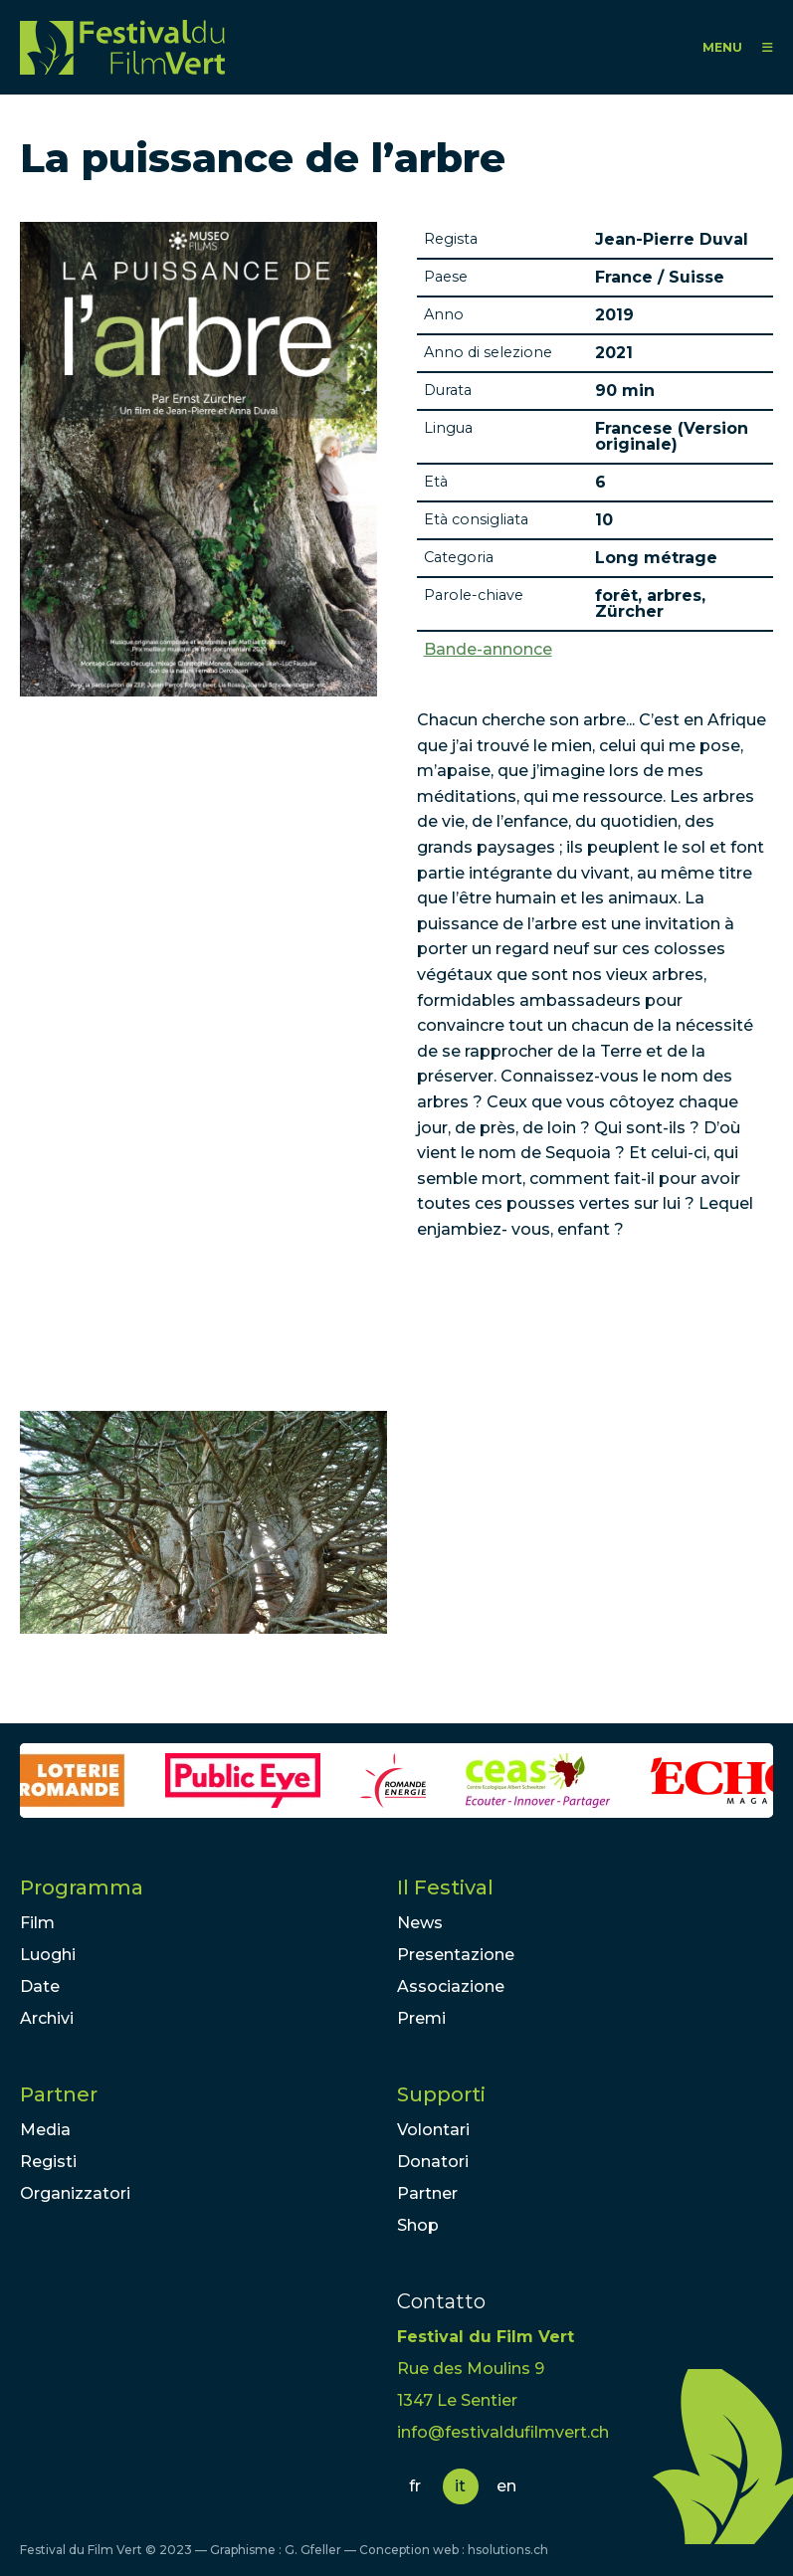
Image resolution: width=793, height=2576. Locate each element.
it (460, 2486)
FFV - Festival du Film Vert (122, 47)
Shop (418, 2225)
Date (40, 1986)
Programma (81, 1887)
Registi (48, 2161)
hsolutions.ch (508, 2549)
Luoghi (48, 1954)
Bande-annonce (488, 650)
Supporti (441, 2094)
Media (45, 2129)
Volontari (433, 2129)
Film (37, 1922)
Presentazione (455, 1954)
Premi (421, 2018)
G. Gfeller (313, 2549)
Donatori (433, 2161)
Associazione (450, 1986)
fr (415, 2486)
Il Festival (445, 1887)
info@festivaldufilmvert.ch (503, 2432)
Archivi (47, 2018)
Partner (59, 2094)
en (506, 2486)
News (420, 1922)
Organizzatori (75, 2193)
